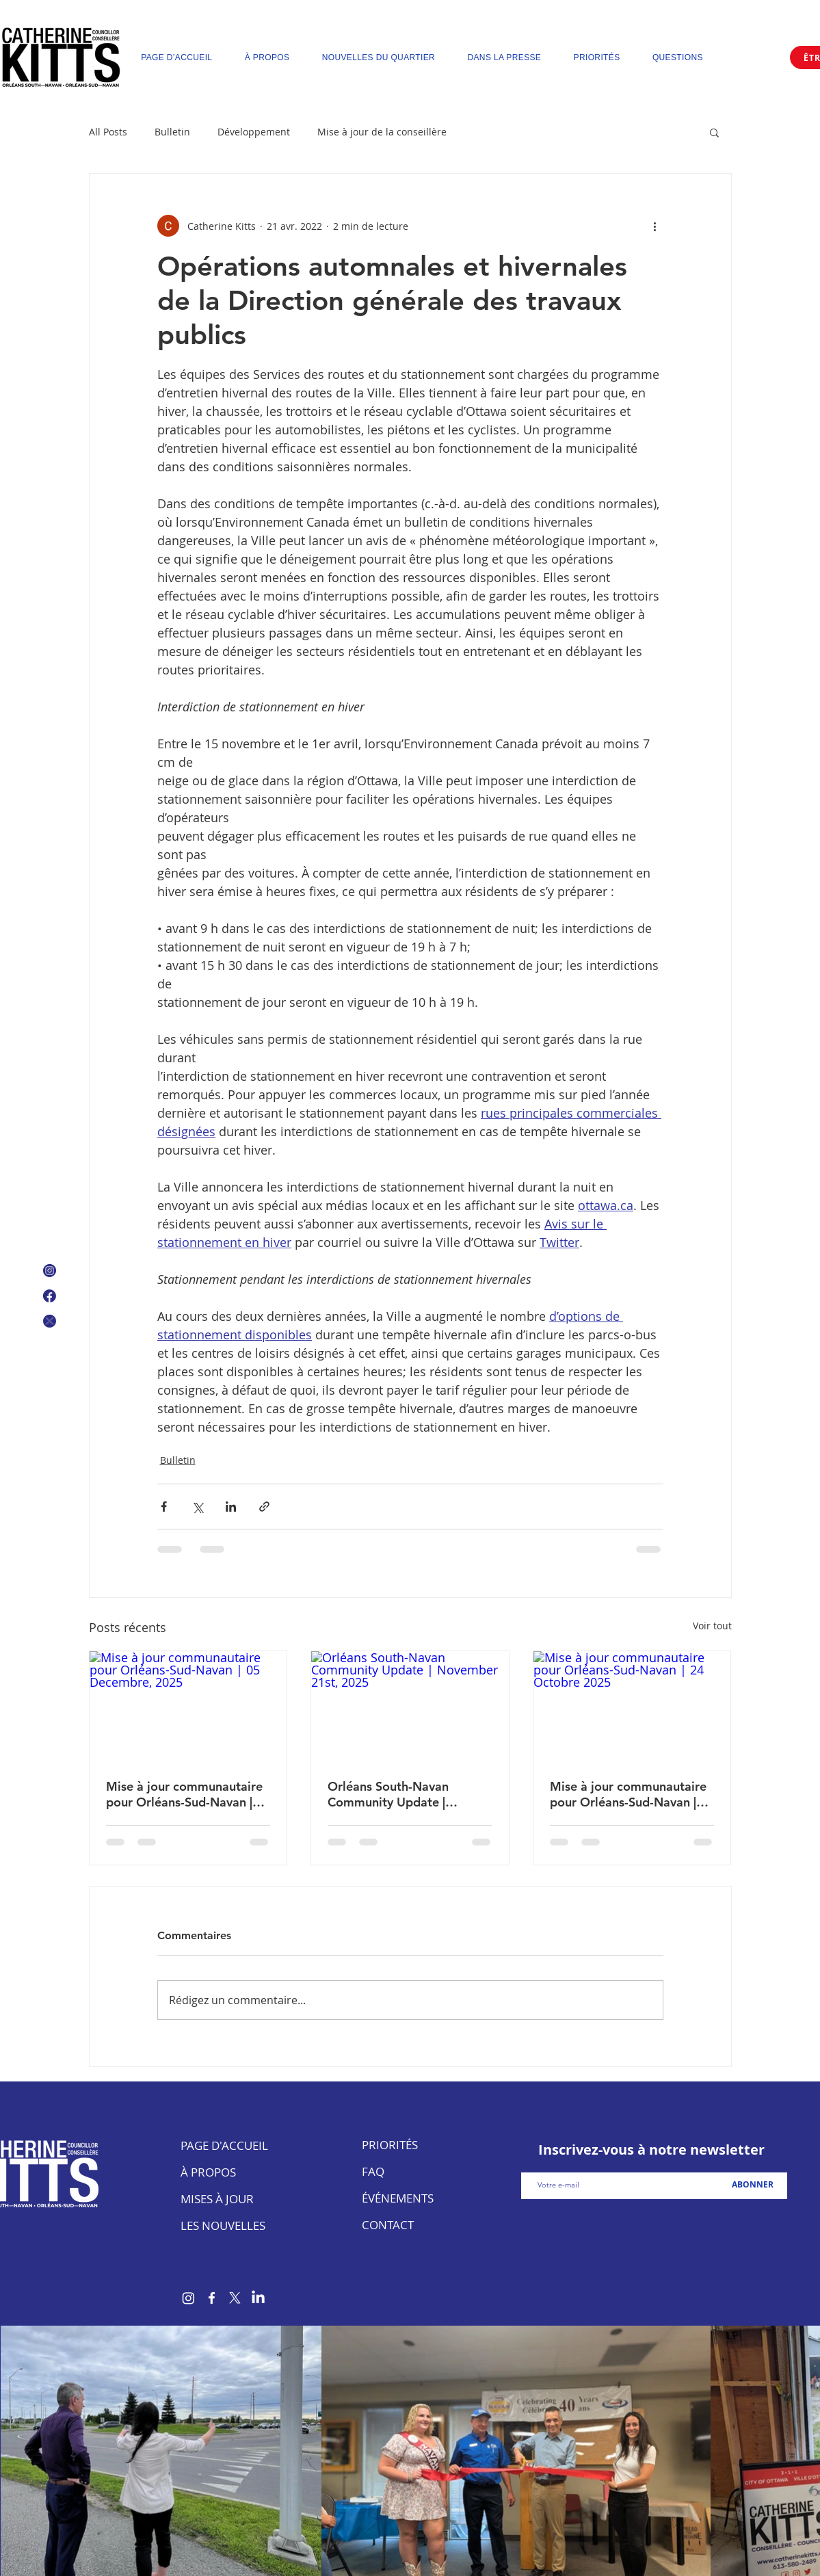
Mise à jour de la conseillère (382, 131)
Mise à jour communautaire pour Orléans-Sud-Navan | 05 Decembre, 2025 (184, 1794)
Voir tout (712, 1625)
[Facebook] (212, 2298)
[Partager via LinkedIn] (230, 1506)
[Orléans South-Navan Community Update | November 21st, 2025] (410, 1706)
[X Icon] (49, 1321)
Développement (253, 131)
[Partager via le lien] (264, 1506)
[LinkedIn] (258, 2298)
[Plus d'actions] (655, 226)
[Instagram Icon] (49, 1270)
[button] (714, 132)
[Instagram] (188, 2298)
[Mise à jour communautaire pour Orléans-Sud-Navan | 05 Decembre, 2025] (188, 1706)
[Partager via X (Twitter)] (197, 1506)
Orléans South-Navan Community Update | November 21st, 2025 (390, 1794)
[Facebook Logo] (49, 1295)
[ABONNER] (752, 2185)
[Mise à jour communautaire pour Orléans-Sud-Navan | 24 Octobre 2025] (632, 1706)
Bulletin (172, 131)
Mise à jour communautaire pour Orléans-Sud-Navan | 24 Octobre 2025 (628, 1794)
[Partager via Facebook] (163, 1506)
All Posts (108, 131)
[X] (235, 2298)
